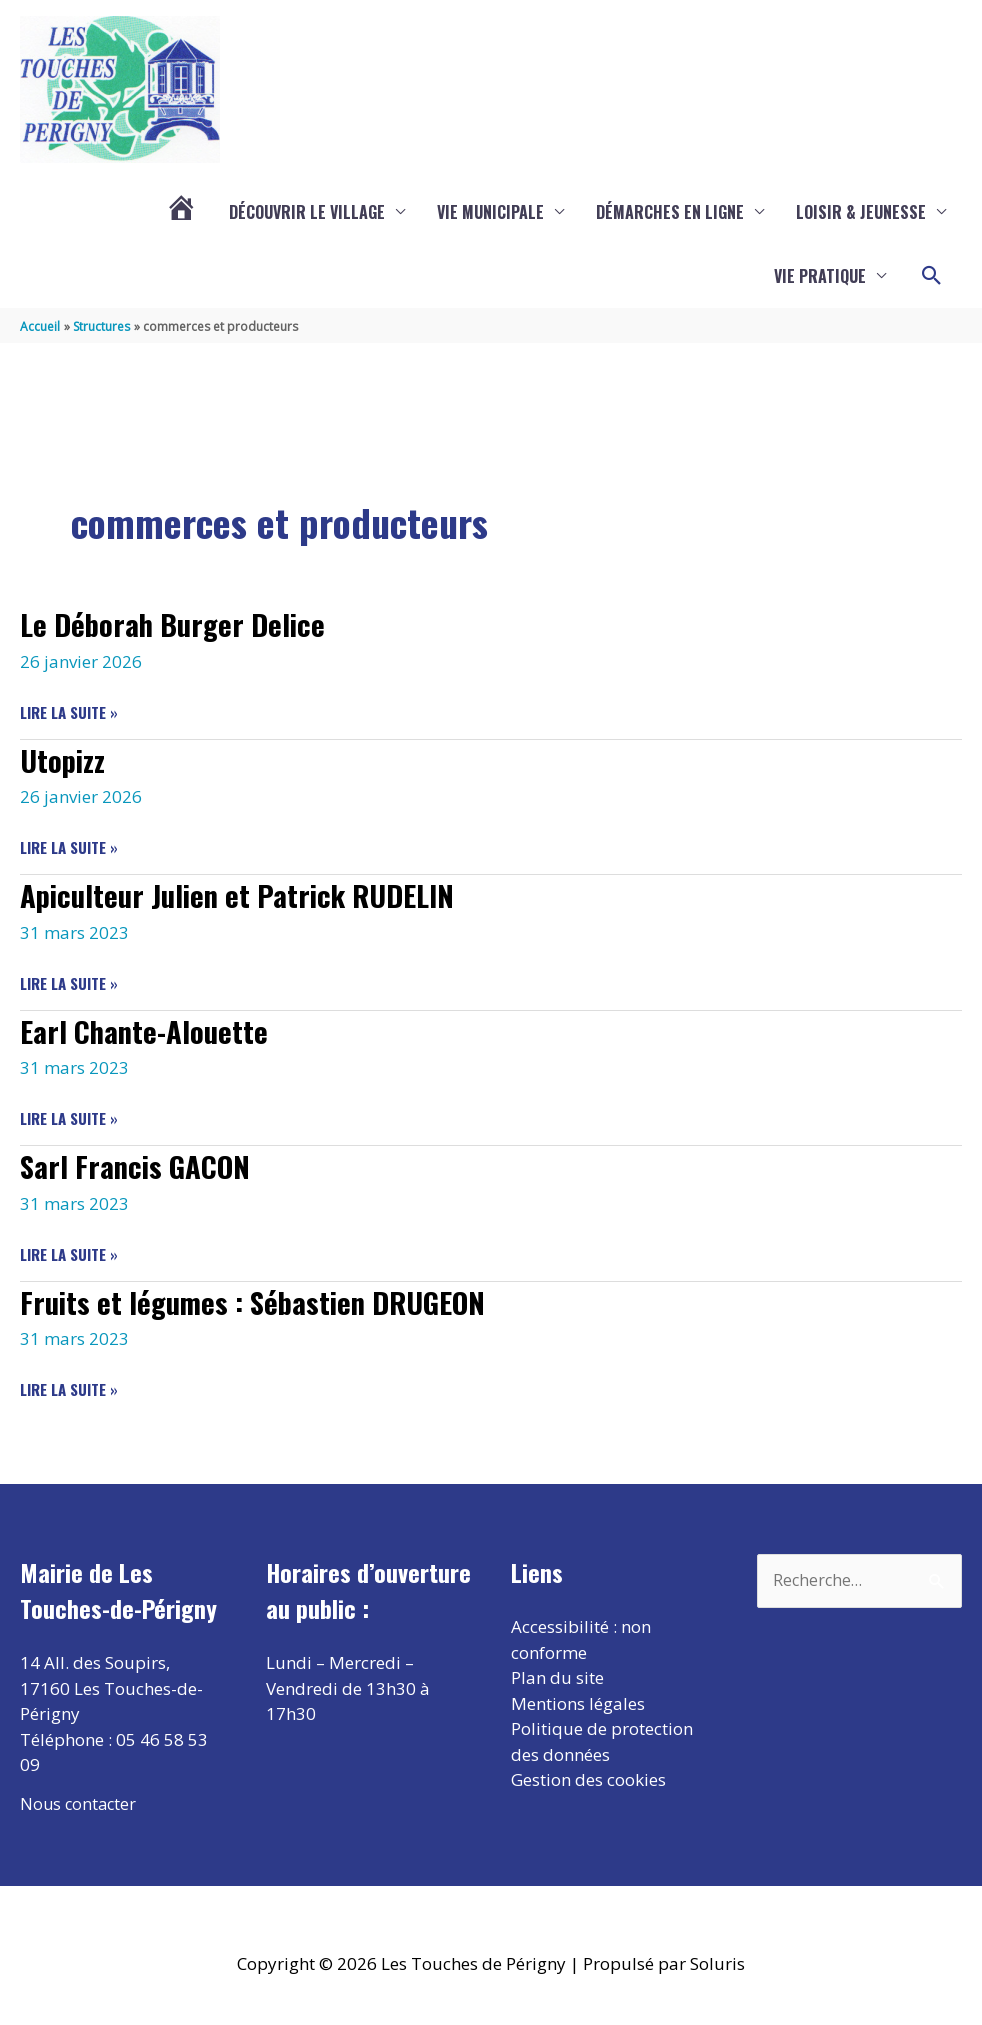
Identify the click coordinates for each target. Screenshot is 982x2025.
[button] (932, 277)
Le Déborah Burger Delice (178, 624)
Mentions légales (578, 1702)
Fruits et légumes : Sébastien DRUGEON (263, 1301)
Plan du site (557, 1677)
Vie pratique (820, 277)
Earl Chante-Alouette (147, 1030)
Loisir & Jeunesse (861, 213)
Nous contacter (80, 1802)
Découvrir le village (307, 213)
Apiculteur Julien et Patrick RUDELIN (248, 895)
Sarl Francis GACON (138, 1165)
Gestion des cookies (588, 1779)
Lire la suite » (69, 713)
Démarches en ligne (670, 213)
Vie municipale (490, 213)
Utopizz (65, 760)
